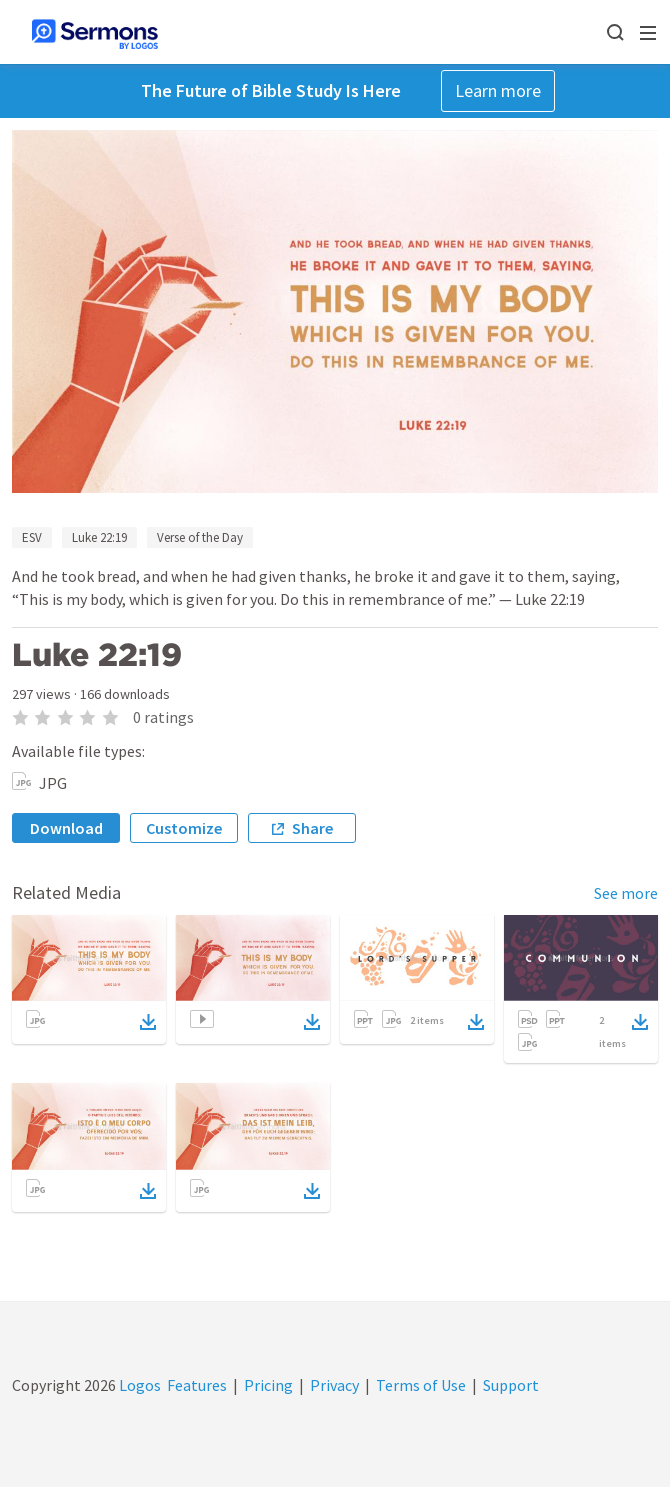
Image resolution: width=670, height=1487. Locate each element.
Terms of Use (421, 1385)
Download (66, 828)
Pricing (268, 1385)
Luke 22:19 (99, 537)
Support (511, 1385)
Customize (184, 828)
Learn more (498, 90)
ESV (32, 537)
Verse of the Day (200, 537)
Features (197, 1385)
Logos (138, 1385)
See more (626, 893)
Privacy (334, 1385)
